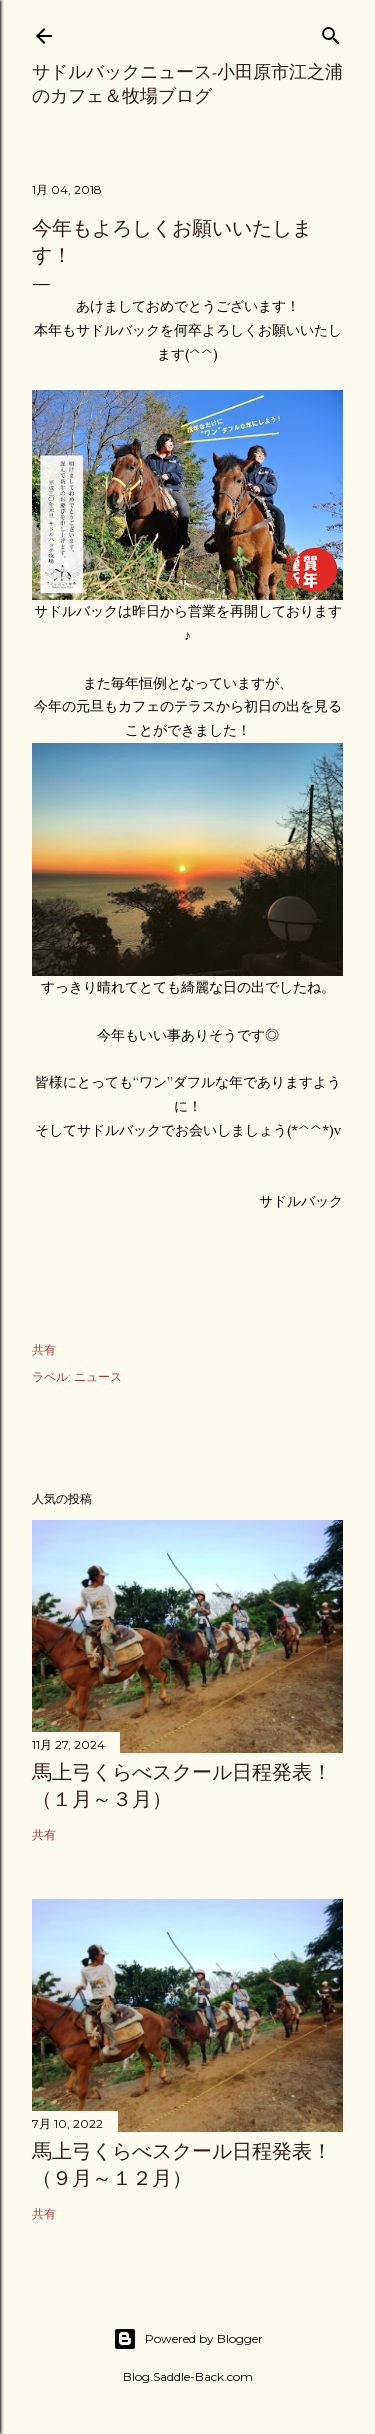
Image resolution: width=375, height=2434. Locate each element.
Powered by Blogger (188, 2339)
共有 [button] (44, 1349)
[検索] (331, 31)
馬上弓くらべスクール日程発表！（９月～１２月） (182, 2164)
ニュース (98, 1376)
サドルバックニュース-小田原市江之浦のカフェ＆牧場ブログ (187, 83)
